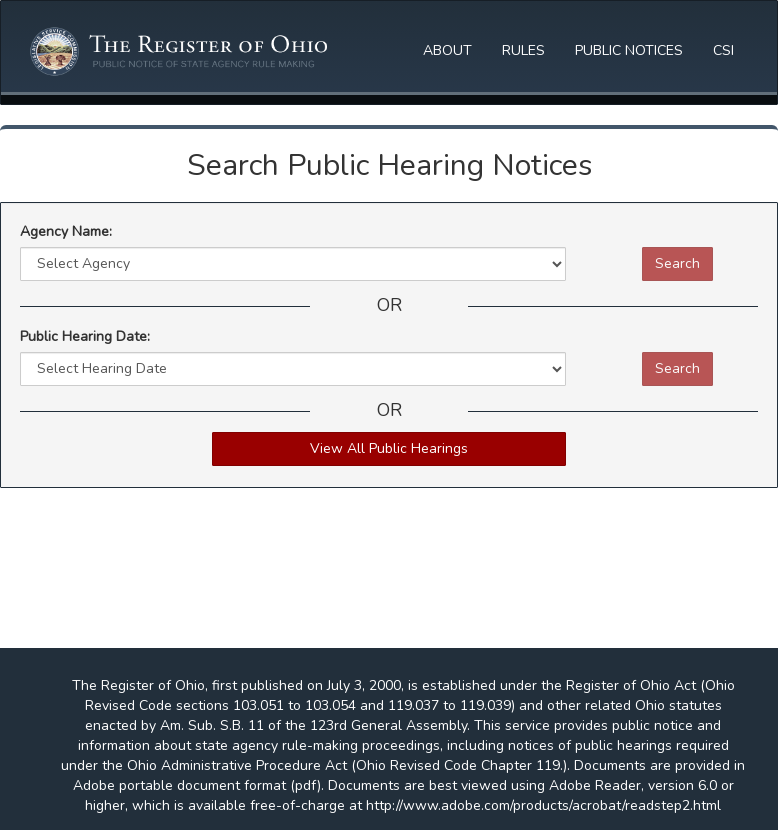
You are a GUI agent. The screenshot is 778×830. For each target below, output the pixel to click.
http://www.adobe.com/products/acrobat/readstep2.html (543, 805)
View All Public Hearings (389, 448)
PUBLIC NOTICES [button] (629, 50)
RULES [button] (523, 50)
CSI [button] (723, 50)
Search (677, 263)
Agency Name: (66, 231)
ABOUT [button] (447, 50)
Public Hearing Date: (85, 336)
